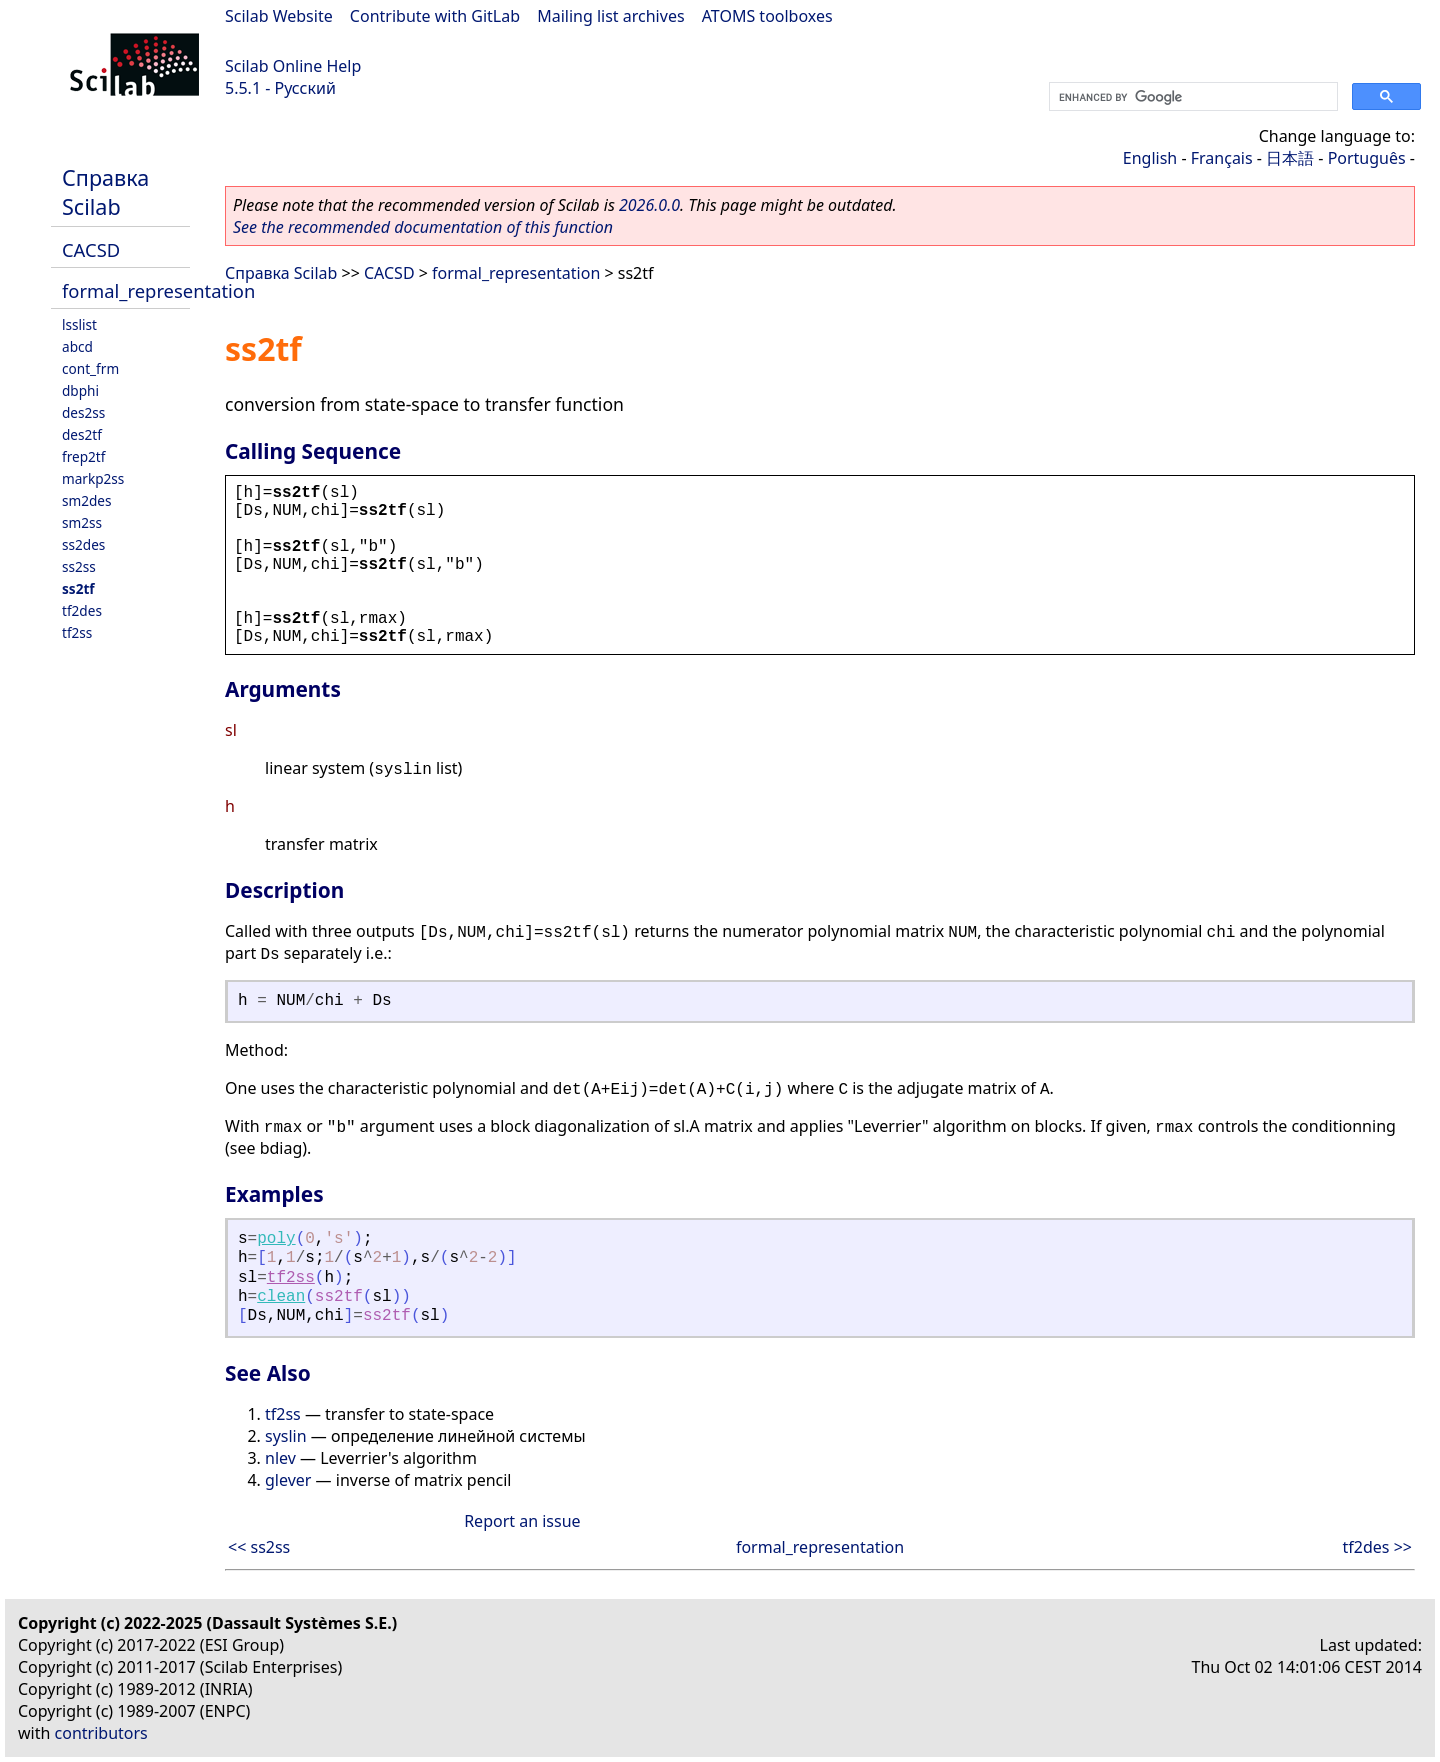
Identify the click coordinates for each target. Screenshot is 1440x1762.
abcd (77, 346)
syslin (286, 1436)
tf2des (82, 610)
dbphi (80, 390)
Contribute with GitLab (435, 16)
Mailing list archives (610, 16)
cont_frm (90, 368)
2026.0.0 (649, 205)
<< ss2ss (259, 1547)
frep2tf (83, 456)
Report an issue (522, 1521)
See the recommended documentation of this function (423, 227)
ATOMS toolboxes (767, 16)
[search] (1191, 97)
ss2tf (78, 588)
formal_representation (158, 290)
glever (288, 1480)
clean (281, 1297)
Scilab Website (279, 16)
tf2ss (77, 632)
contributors (101, 1733)
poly (276, 1239)
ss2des (83, 544)
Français (1222, 158)
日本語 (1290, 158)
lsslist (79, 324)
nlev (280, 1458)
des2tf (82, 434)
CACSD (91, 249)
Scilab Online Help (293, 66)
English (1150, 158)
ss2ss (79, 566)
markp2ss (93, 478)
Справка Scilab (105, 192)
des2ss (83, 412)
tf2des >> (1377, 1547)
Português (1367, 158)
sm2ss (82, 522)
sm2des (87, 500)
